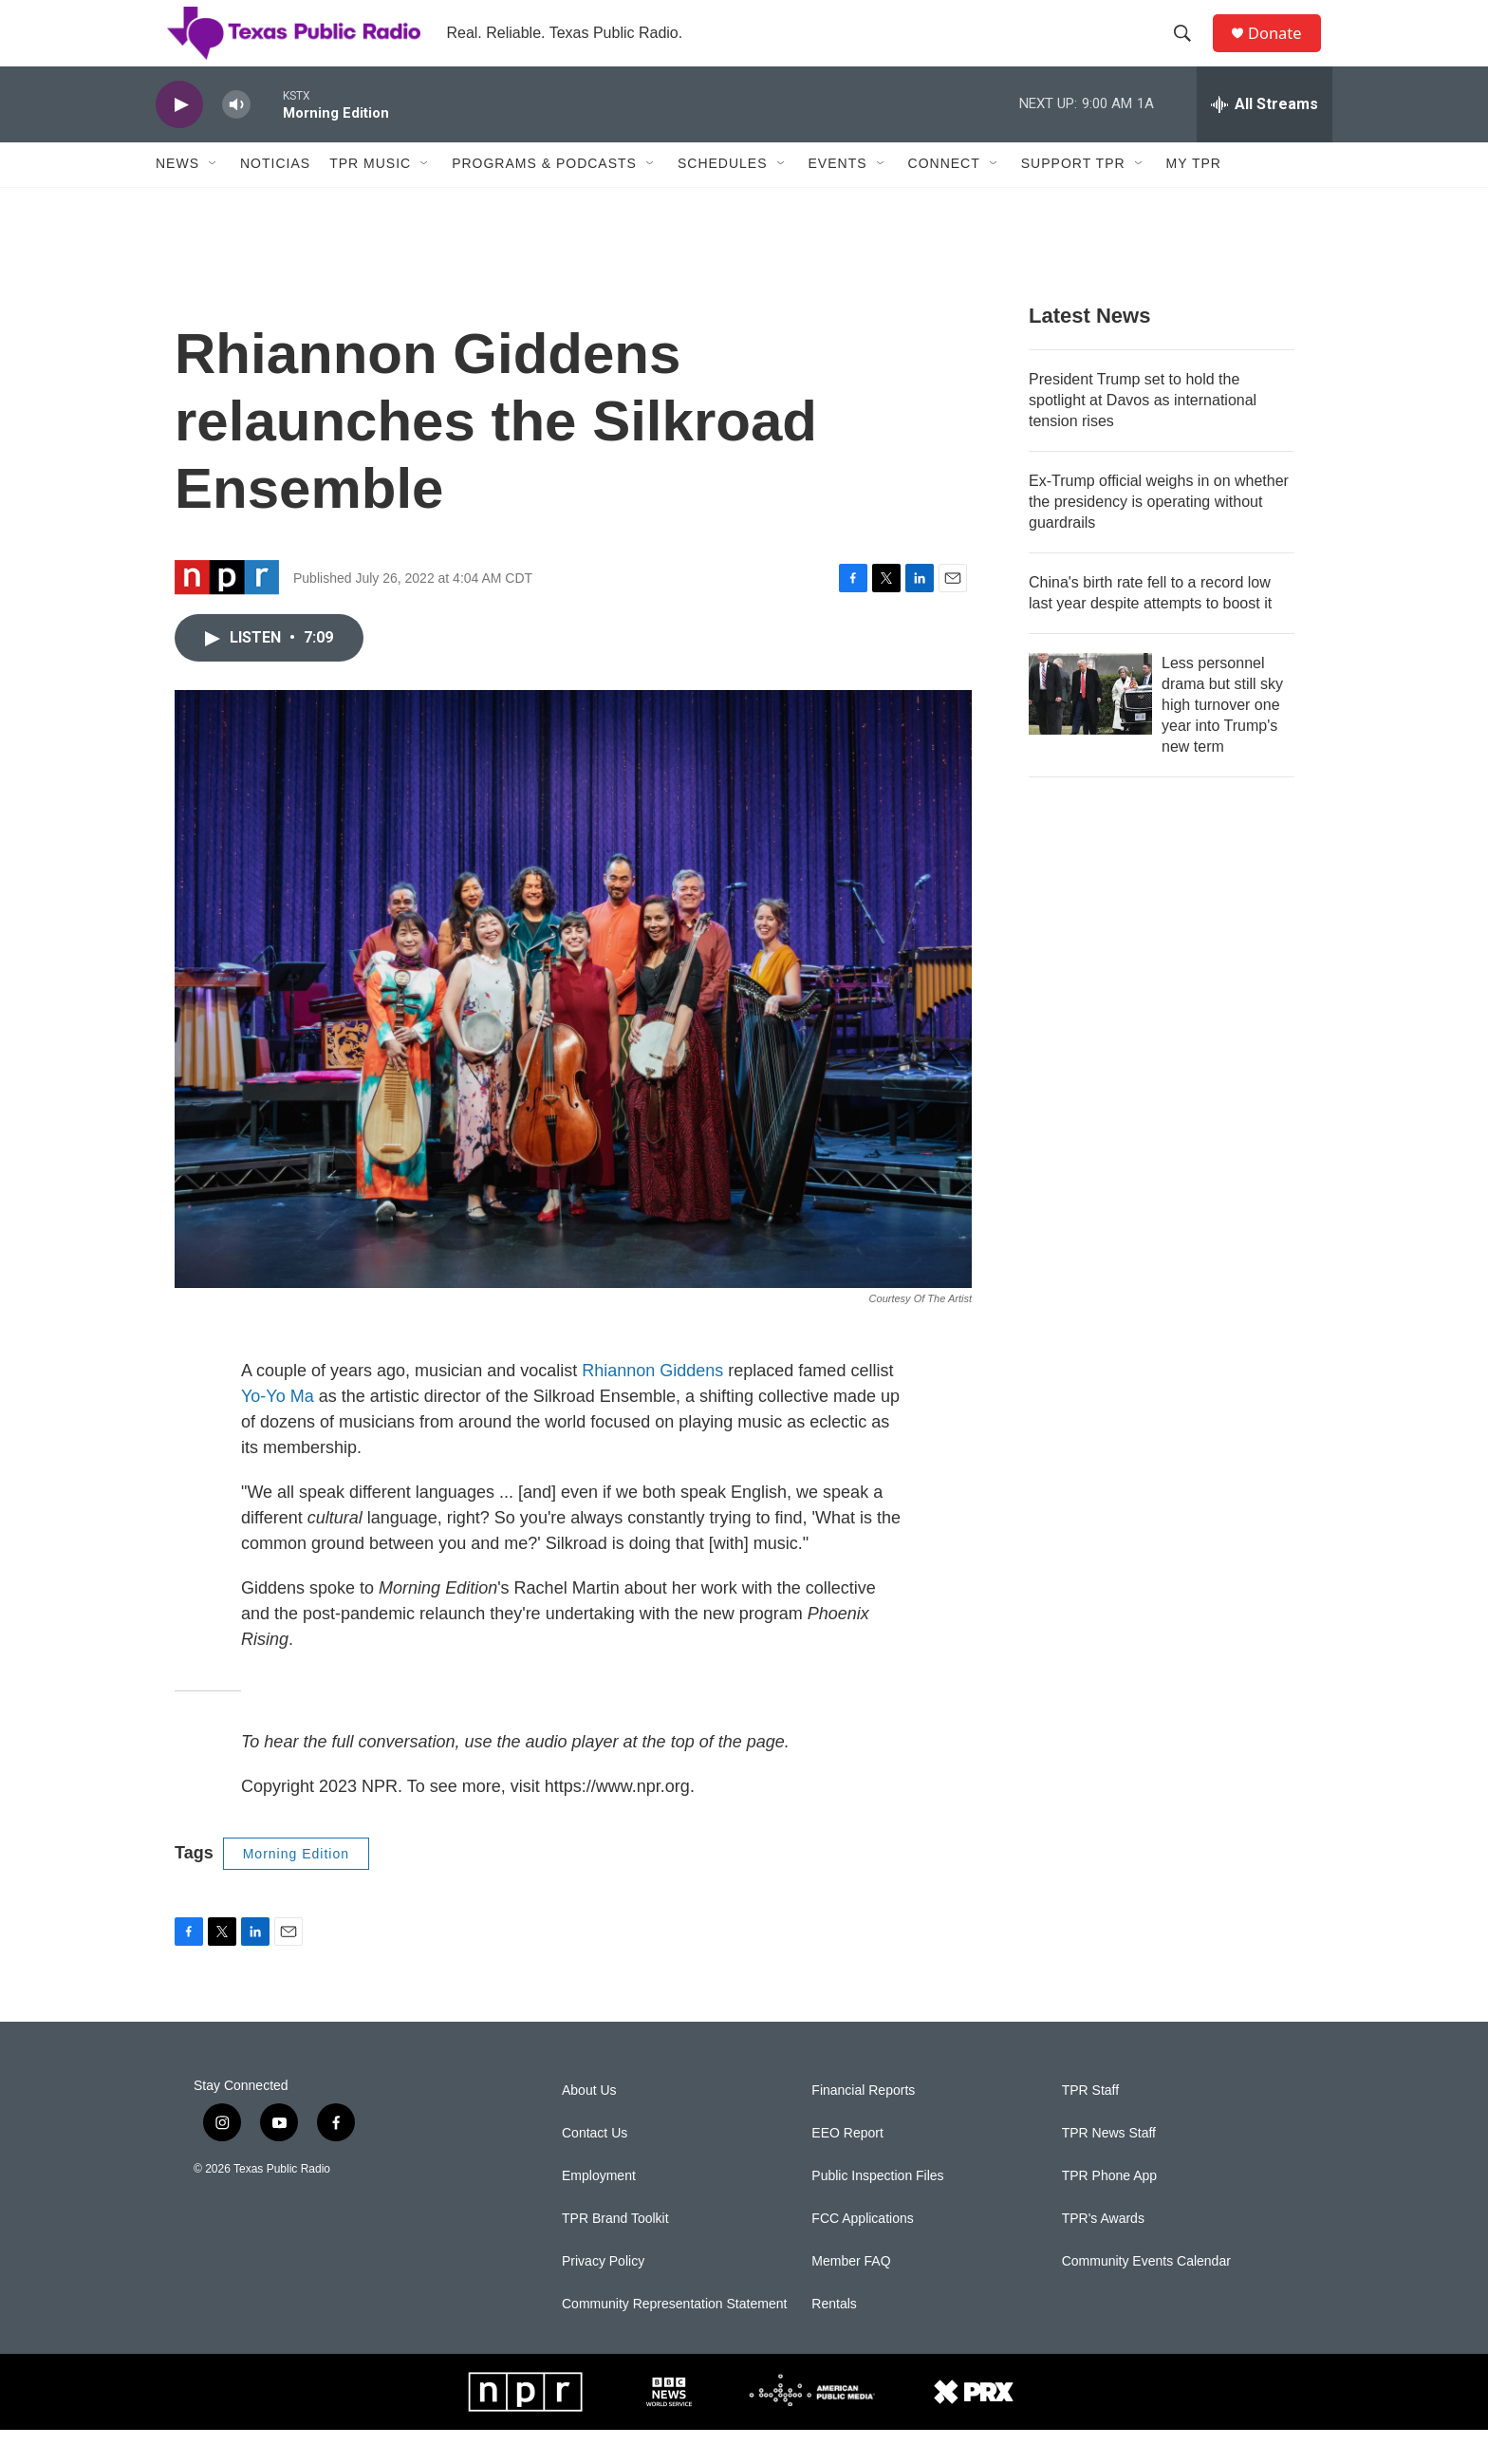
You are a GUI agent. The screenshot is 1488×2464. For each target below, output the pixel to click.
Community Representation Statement (674, 2338)
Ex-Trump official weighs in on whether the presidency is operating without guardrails (1159, 535)
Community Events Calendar (1146, 2295)
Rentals (833, 2338)
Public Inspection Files (877, 2210)
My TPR (1193, 197)
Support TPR (1073, 197)
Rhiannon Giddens (652, 1403)
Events (838, 197)
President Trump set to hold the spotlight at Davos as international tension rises (1142, 433)
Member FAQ (850, 2295)
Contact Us (594, 2167)
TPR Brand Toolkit (615, 2253)
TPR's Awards (1103, 2253)
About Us (589, 2125)
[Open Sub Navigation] (213, 197)
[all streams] (1264, 138)
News (177, 197)
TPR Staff (1090, 2125)
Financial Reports (863, 2125)
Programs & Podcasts (544, 197)
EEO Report (847, 2167)
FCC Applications (862, 2253)
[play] (179, 138)
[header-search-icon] (1189, 50)
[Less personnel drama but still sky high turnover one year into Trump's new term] (1090, 727)
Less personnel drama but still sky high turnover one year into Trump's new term (1222, 738)
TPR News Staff (1109, 2167)
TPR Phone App (1109, 2210)
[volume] (236, 138)
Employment (599, 2210)
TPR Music (370, 197)
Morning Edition (296, 1887)
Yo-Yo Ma (277, 1429)
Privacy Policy (603, 2295)
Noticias (275, 197)
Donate (1284, 50)
